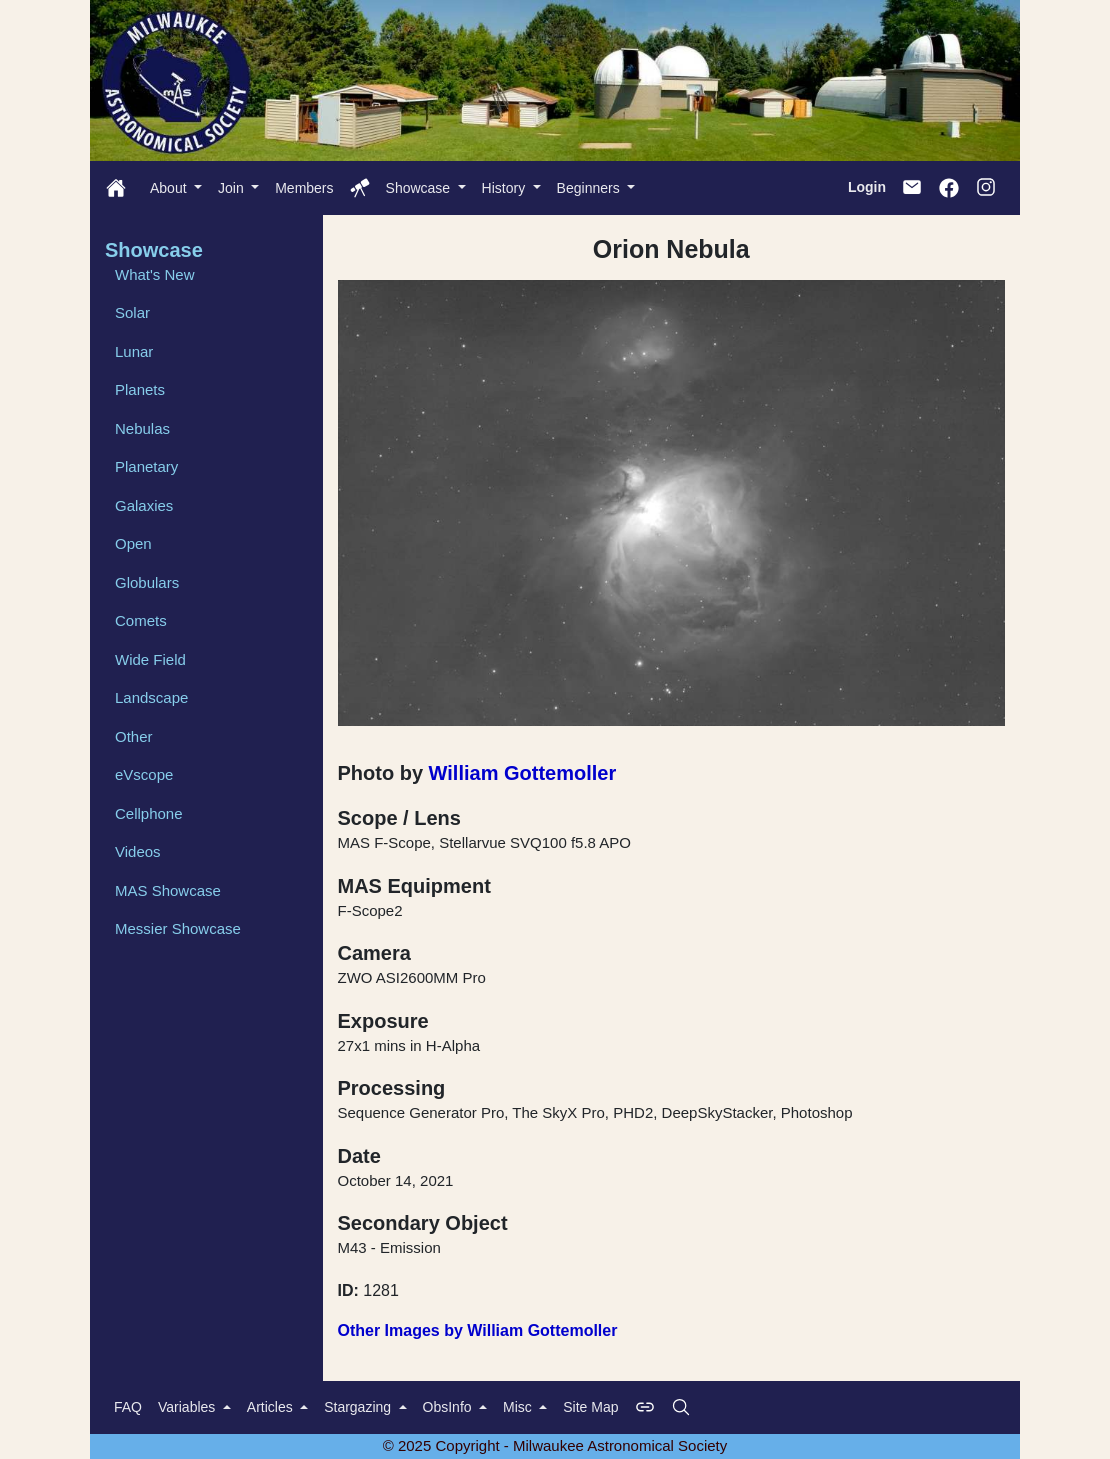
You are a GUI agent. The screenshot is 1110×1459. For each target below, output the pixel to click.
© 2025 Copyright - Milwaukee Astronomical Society (555, 1445)
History (505, 188)
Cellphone (149, 813)
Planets (140, 389)
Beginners (590, 188)
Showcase (420, 188)
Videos (138, 851)
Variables (188, 1407)
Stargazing (359, 1407)
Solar (132, 312)
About (170, 188)
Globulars (147, 582)
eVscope (144, 774)
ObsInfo (449, 1407)
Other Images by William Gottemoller (478, 1330)
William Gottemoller (523, 773)
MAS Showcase (168, 890)
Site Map (590, 1407)
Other (134, 736)
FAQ (128, 1407)
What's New (155, 274)
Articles (272, 1407)
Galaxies (144, 505)
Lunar (134, 351)
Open (133, 543)
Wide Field (150, 659)
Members (304, 188)
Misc (519, 1407)
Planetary (146, 466)
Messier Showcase (178, 928)
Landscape (151, 697)
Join (233, 188)
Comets (141, 620)
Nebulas (142, 428)
